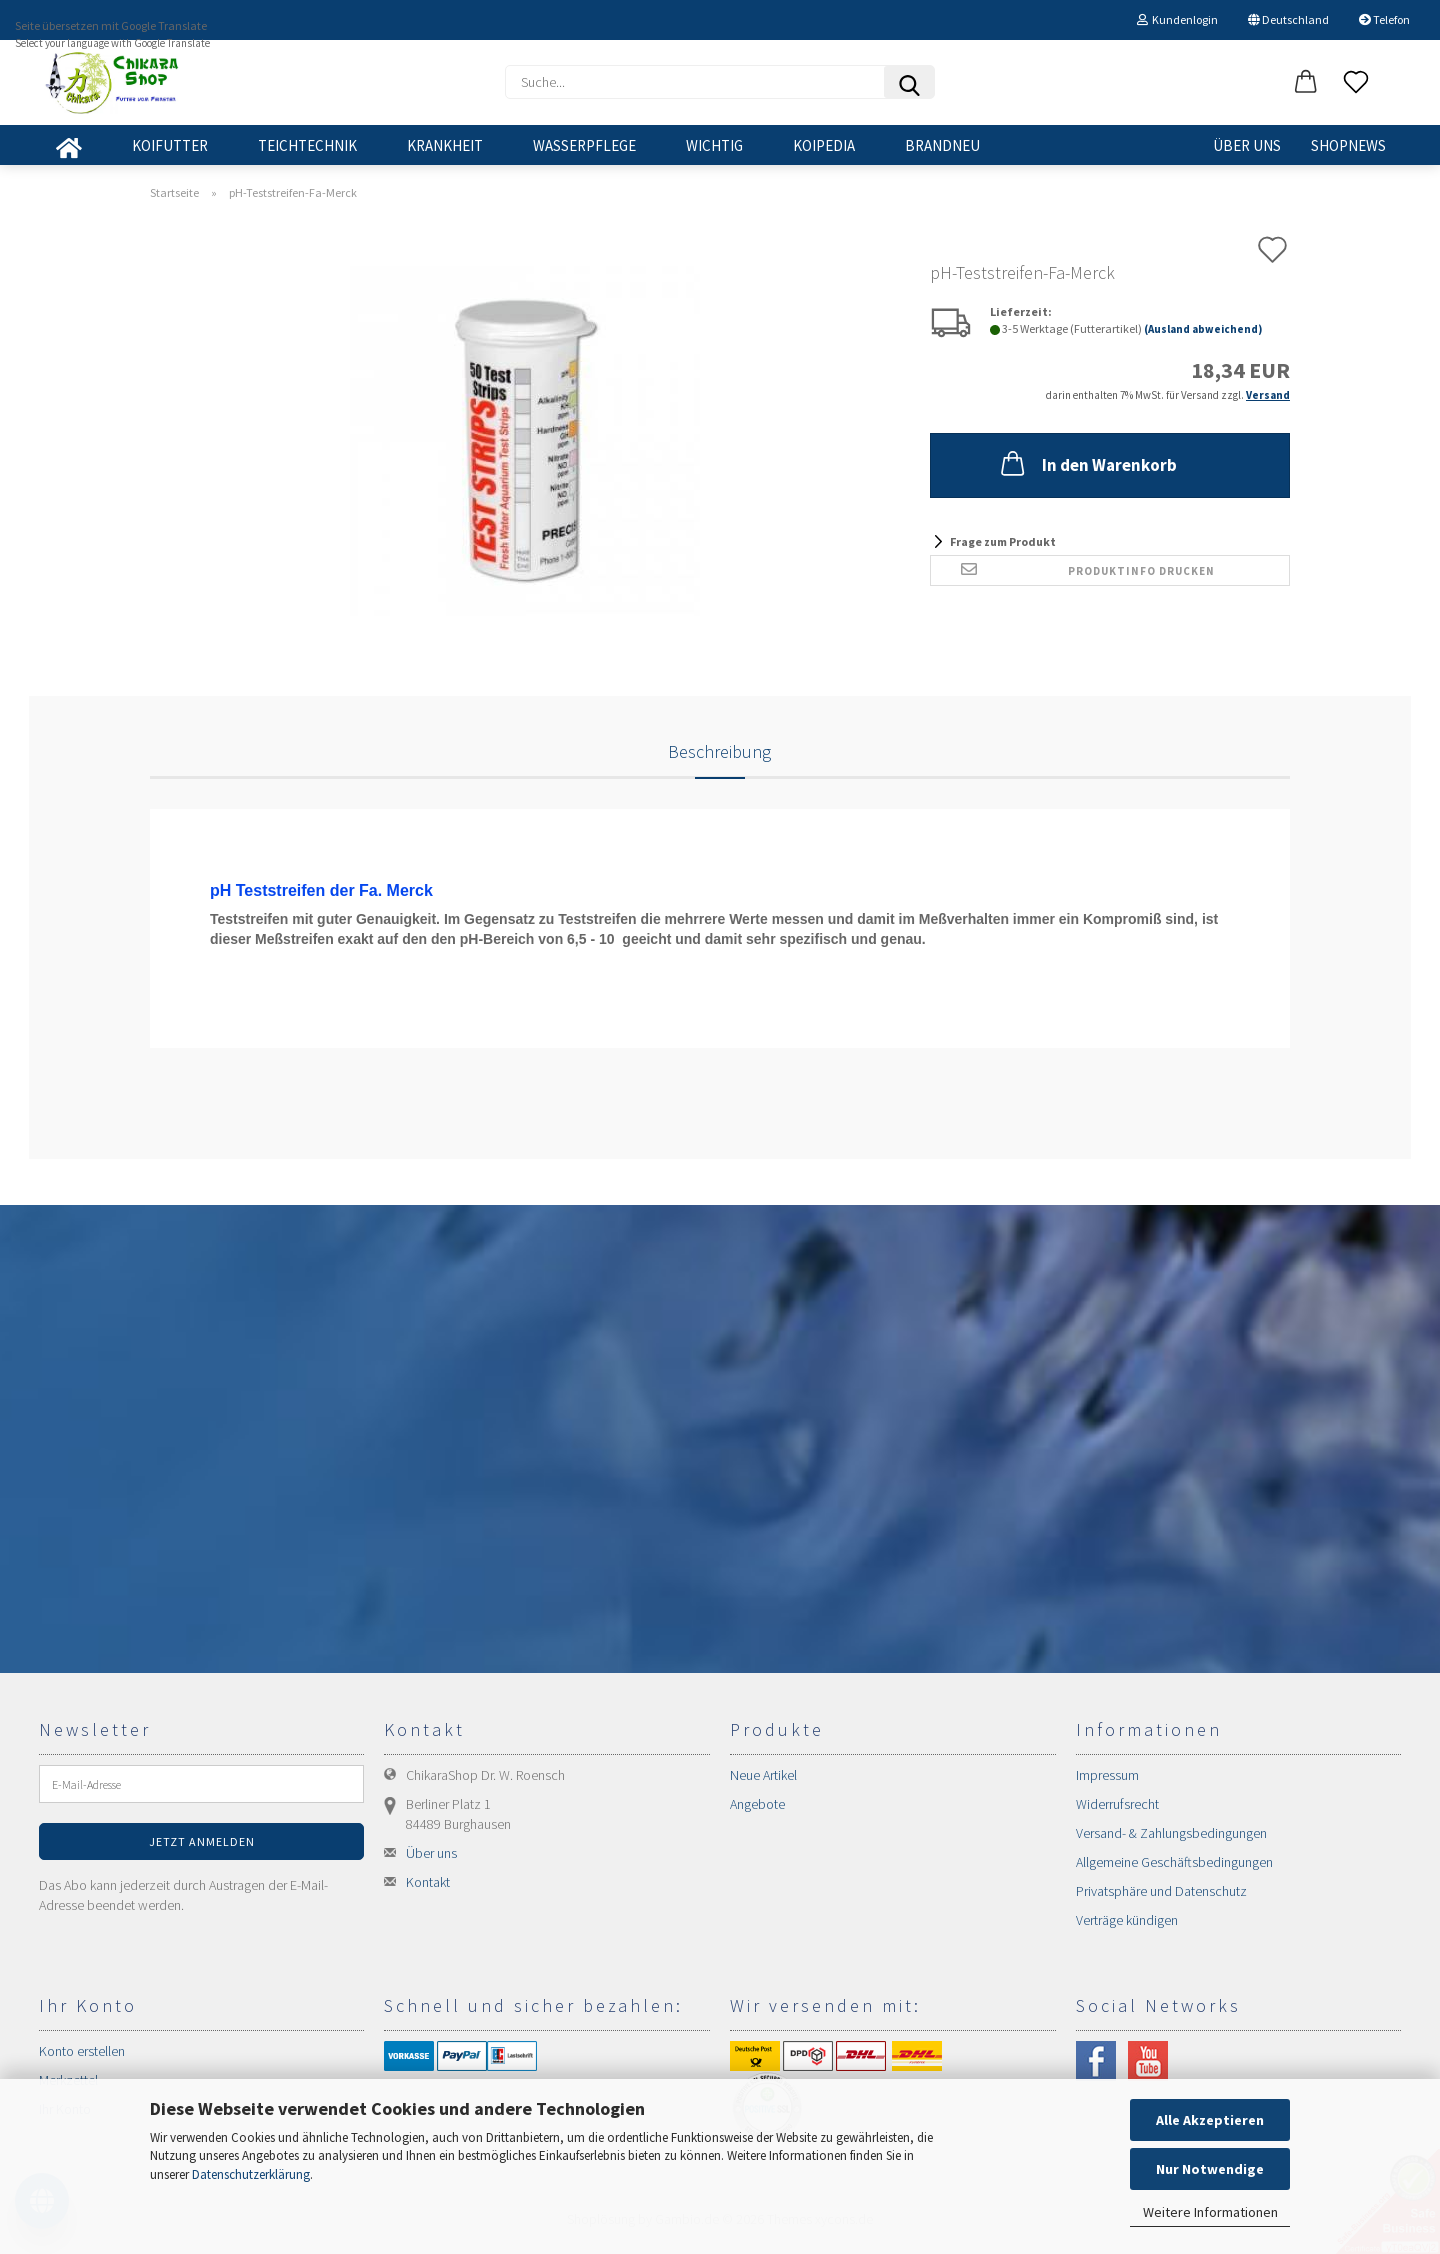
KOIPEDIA (824, 145)
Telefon (1384, 19)
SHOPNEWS (1348, 145)
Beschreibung (719, 751)
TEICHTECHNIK (307, 145)
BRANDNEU (942, 145)
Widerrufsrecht (1117, 1804)
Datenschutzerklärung (251, 2174)
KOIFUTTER (170, 145)
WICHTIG (714, 145)
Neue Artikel (763, 1775)
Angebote (757, 1804)
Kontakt (428, 1882)
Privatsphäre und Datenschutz (1161, 1891)
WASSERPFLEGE (584, 145)
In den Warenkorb (1087, 463)
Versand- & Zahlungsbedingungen (1171, 1833)
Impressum (1107, 1775)
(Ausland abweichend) (1203, 329)
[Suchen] (909, 82)
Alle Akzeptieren (1210, 2120)
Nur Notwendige (1210, 2169)
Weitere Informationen (1210, 2212)
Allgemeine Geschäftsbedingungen (1174, 1862)
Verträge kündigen (1127, 1920)
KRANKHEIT (445, 145)
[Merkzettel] (1356, 83)
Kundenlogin (1177, 19)
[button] (1306, 83)
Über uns (1247, 145)
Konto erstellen (82, 2051)
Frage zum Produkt (1003, 541)
